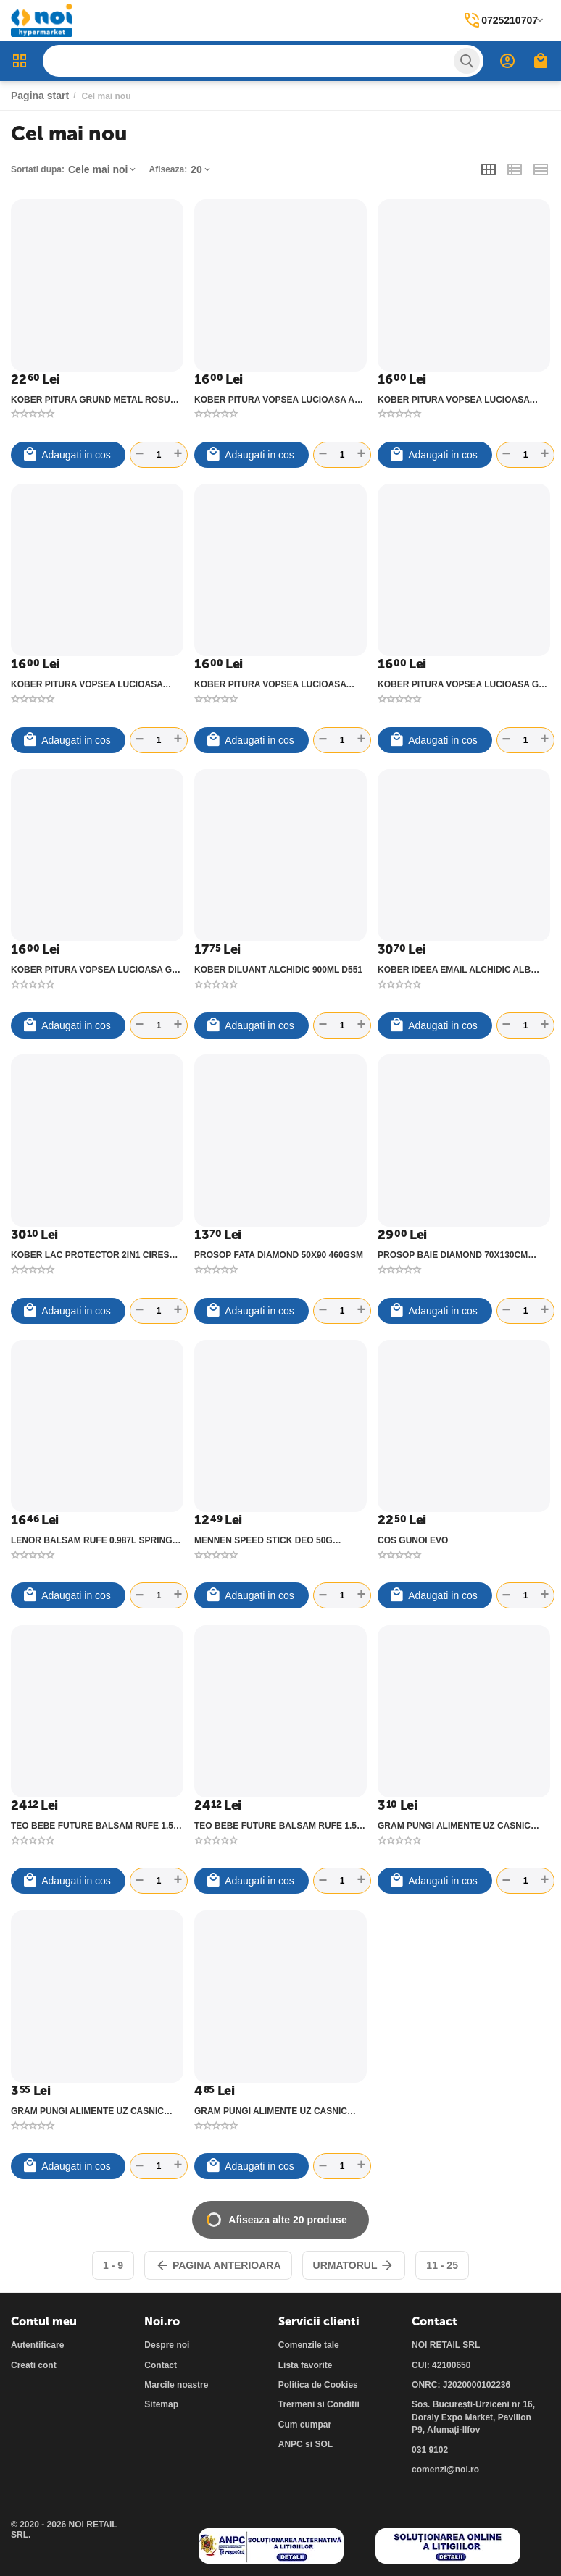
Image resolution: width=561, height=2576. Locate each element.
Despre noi (166, 2345)
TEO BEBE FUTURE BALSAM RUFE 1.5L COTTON (94, 1826)
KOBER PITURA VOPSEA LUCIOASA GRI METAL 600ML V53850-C (95, 970)
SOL (324, 2444)
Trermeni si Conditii (319, 2404)
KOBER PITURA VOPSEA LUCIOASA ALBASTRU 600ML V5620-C (453, 400)
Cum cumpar (304, 2425)
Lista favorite (305, 2365)
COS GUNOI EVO (413, 1540)
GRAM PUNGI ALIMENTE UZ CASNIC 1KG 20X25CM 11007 (454, 1826)
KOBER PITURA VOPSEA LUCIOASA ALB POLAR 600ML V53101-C (280, 400)
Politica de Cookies (318, 2385)
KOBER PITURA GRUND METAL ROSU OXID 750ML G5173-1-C (90, 400)
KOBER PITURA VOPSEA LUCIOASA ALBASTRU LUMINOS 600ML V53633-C (92, 684)
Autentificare (37, 2345)
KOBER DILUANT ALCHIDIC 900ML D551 (278, 970)
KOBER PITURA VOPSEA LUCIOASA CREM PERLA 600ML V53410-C (270, 684)
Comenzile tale (308, 2345)
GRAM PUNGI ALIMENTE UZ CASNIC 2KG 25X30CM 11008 (87, 2111)
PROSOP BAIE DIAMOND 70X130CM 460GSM (453, 1255)
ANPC (290, 2444)
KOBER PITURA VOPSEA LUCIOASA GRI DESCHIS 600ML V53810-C (462, 684)
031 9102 (430, 2450)
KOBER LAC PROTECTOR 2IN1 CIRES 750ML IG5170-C (90, 1255)
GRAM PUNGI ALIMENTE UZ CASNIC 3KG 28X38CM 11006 (270, 2111)
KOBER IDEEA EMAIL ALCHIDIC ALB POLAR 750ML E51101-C (454, 970)
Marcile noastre (176, 2385)
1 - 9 (113, 2265)
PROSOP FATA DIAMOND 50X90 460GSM (278, 1255)
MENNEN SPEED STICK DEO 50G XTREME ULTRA (263, 1540)
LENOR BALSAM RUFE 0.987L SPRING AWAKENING (91, 1540)
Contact (160, 2365)
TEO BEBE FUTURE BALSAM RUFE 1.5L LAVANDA (278, 1826)
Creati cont (34, 2365)
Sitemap (161, 2404)
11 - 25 (442, 2265)
